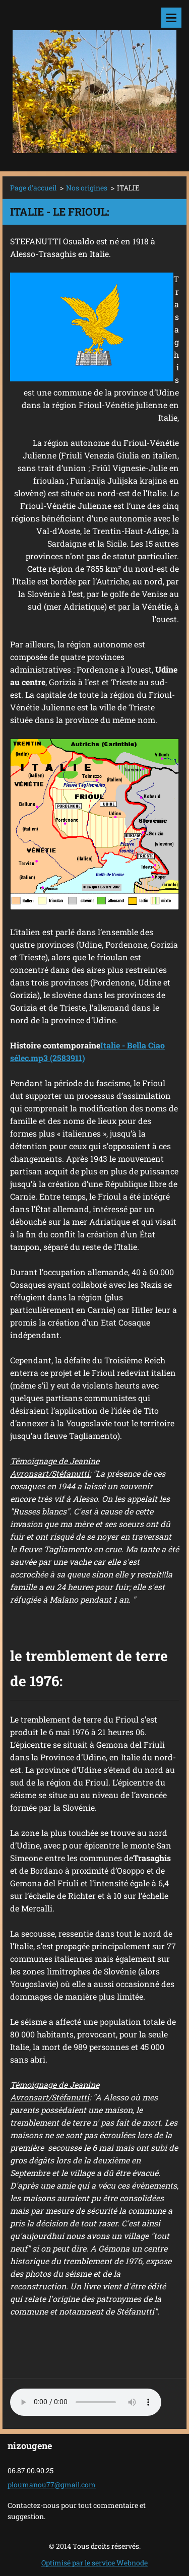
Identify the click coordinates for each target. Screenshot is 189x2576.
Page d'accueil (33, 187)
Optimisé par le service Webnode (94, 2562)
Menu (171, 18)
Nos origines (86, 187)
